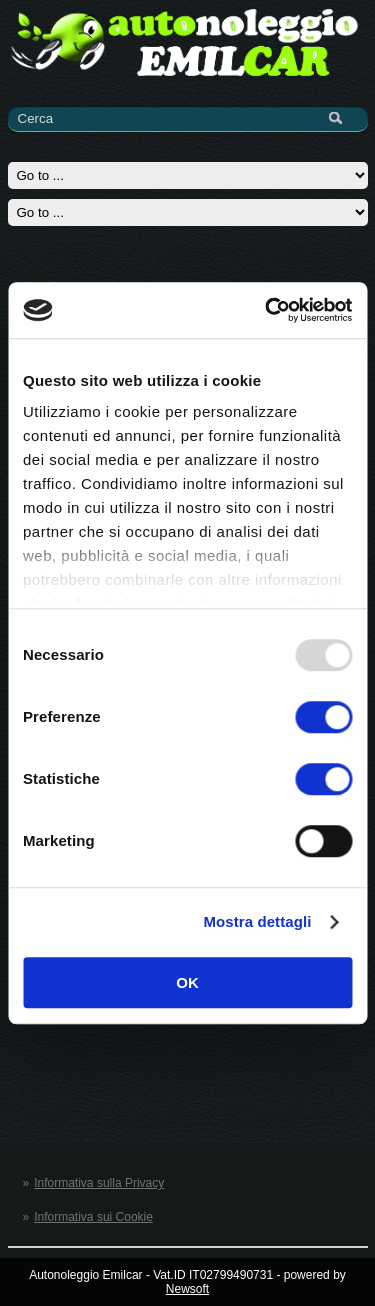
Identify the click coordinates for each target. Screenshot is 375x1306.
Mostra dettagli (257, 921)
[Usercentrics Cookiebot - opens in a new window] (267, 310)
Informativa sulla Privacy (99, 1183)
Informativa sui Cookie (93, 1217)
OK (187, 982)
